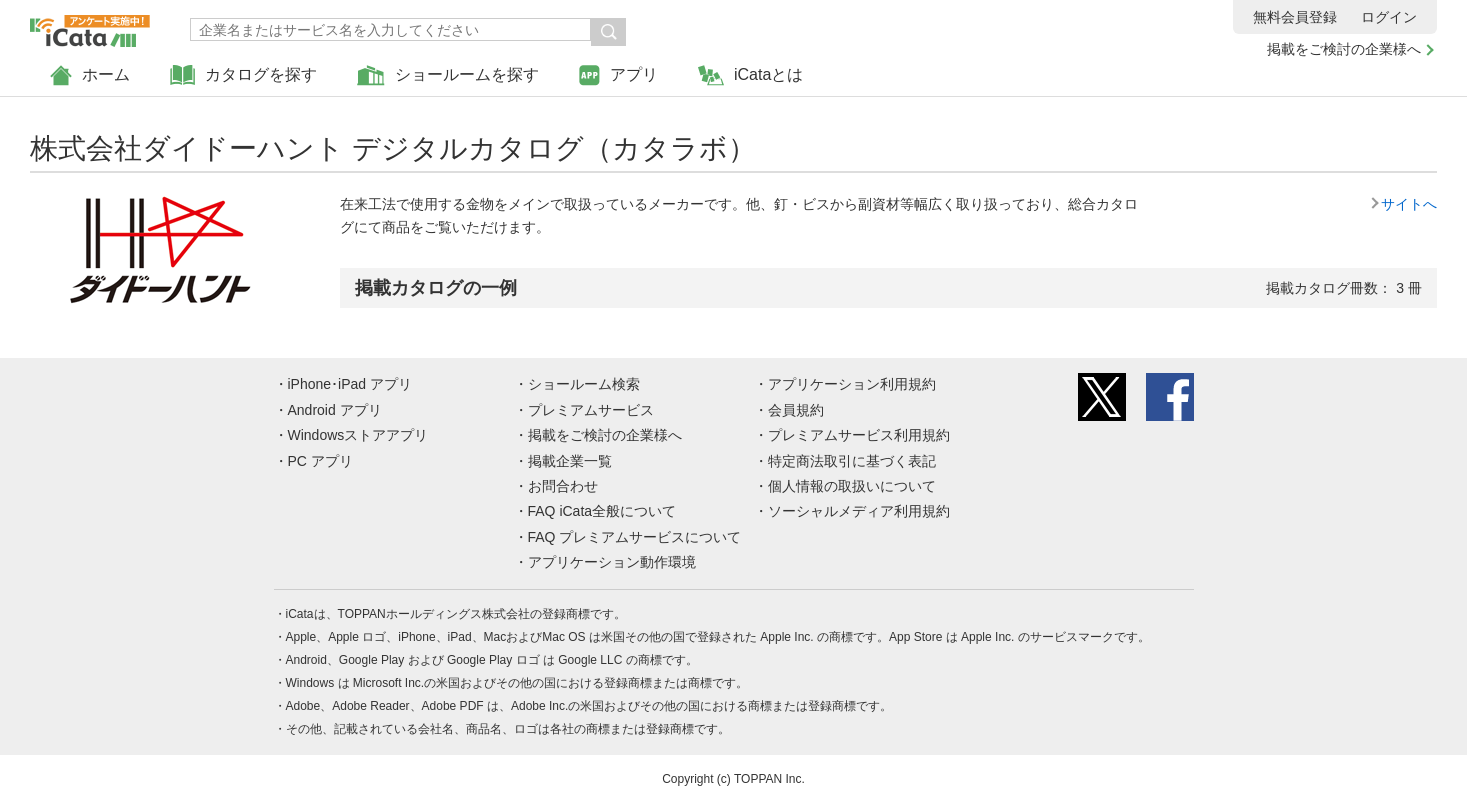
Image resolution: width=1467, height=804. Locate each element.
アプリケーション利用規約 (852, 384)
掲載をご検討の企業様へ (1344, 49)
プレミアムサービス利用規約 (859, 435)
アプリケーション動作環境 (612, 562)
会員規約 (796, 410)
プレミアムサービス (591, 410)
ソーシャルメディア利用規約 (859, 511)
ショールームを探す (448, 75)
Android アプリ (335, 410)
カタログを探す (243, 75)
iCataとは (750, 75)
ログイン (1389, 17)
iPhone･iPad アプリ (350, 384)
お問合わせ (563, 486)
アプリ (618, 75)
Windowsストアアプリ (358, 435)
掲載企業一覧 (570, 461)
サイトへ (1409, 204)
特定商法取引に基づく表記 (852, 461)
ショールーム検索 (584, 384)
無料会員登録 (1295, 17)
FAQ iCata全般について (602, 511)
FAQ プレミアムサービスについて (635, 537)
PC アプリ (320, 461)
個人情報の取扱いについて (852, 486)
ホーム (90, 75)
